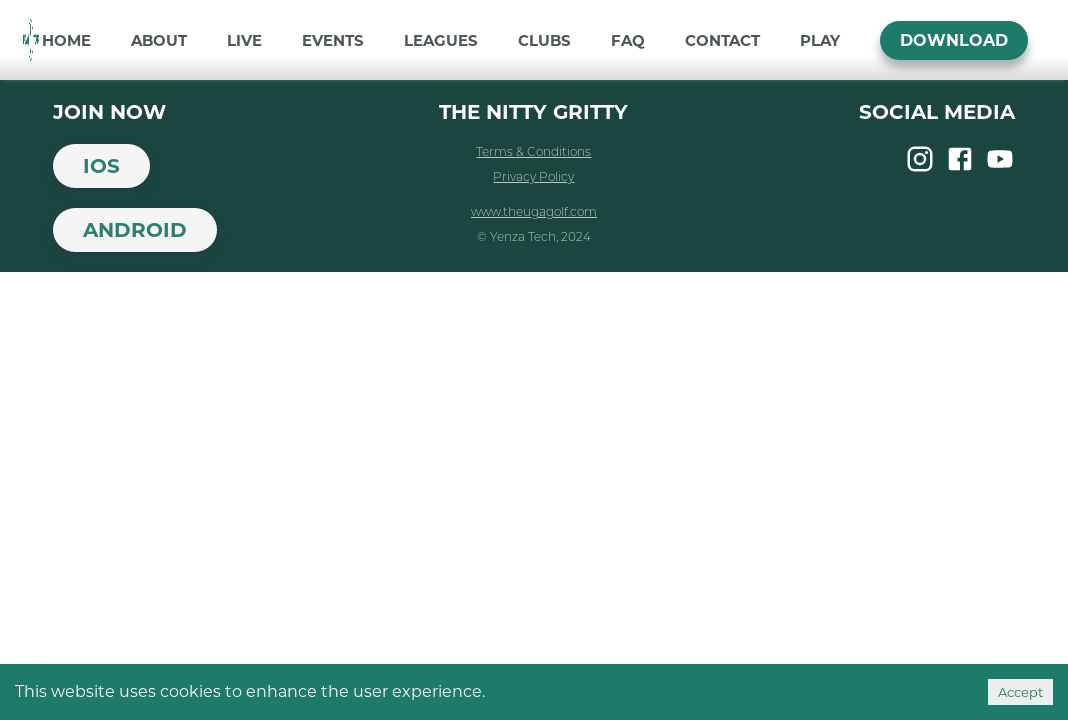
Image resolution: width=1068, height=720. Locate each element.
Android (135, 230)
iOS (101, 166)
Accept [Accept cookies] (1020, 692)
